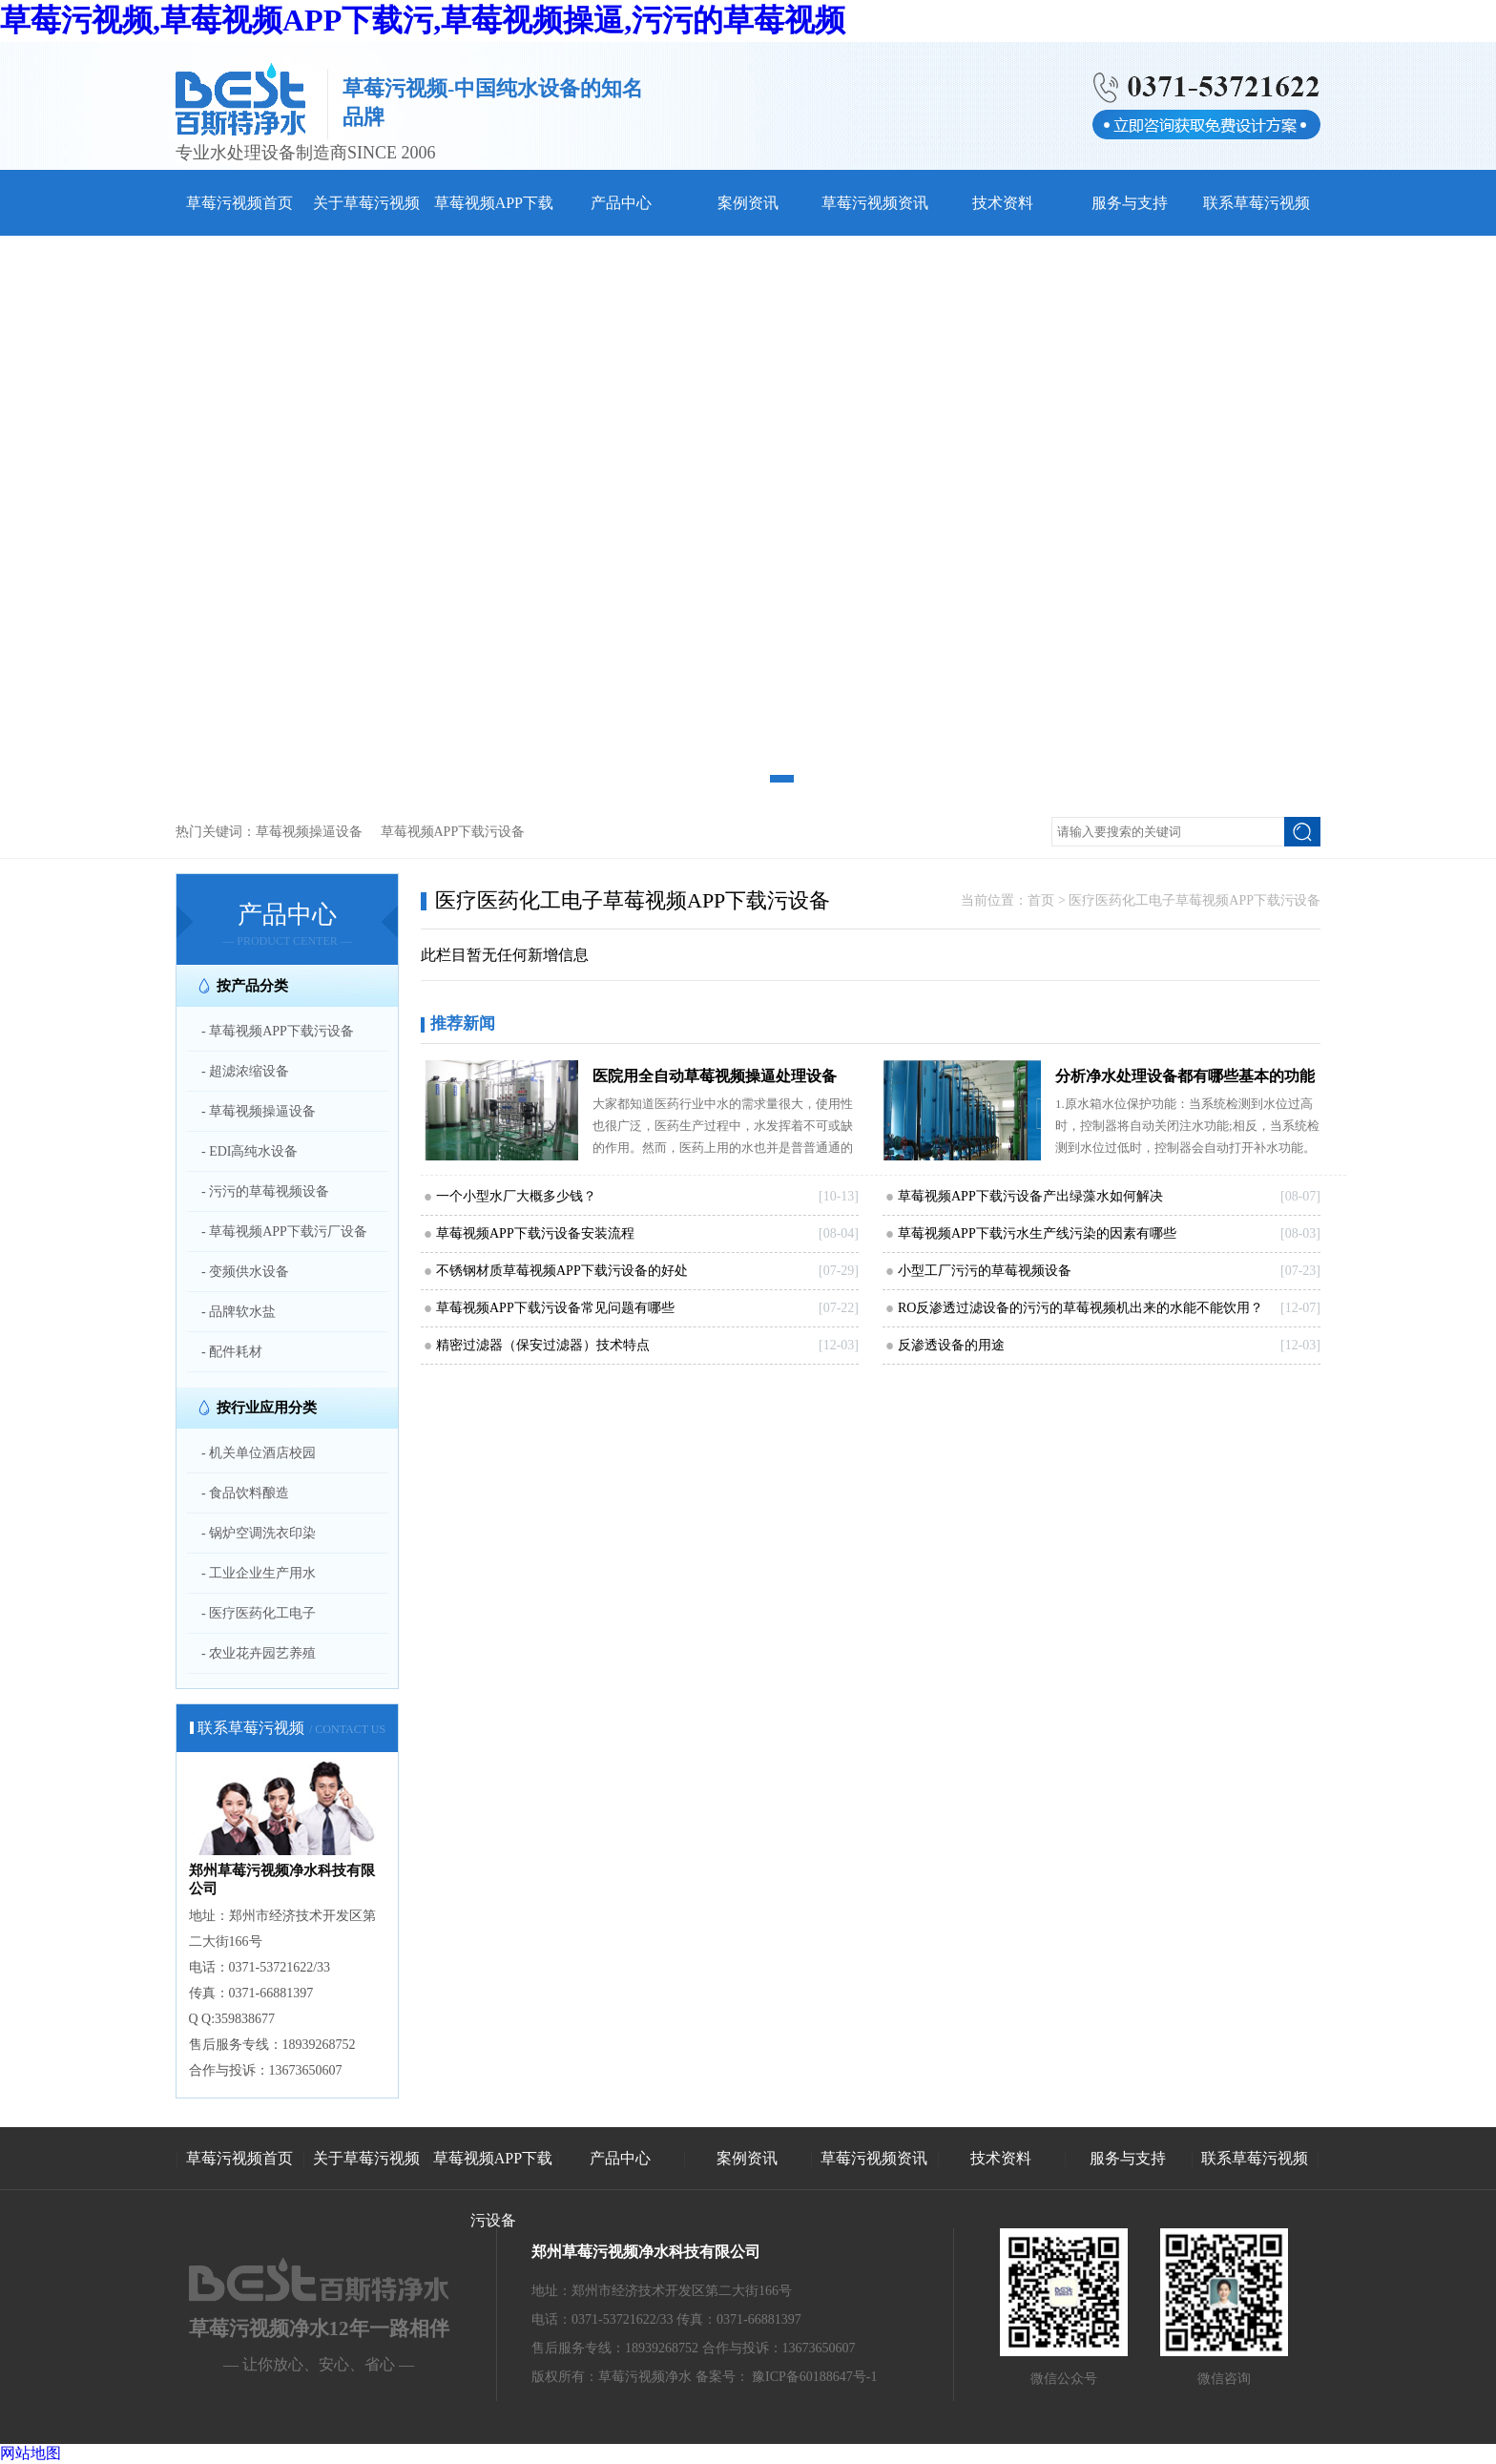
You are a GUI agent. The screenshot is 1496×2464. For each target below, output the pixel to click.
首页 (1041, 900)
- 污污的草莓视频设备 (265, 1191)
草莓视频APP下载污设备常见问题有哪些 (555, 1308)
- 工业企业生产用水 (258, 1573)
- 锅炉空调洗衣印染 (258, 1533)
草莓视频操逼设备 (309, 832)
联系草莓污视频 (1256, 203)
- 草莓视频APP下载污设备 (277, 1031)
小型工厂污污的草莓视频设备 (984, 1270)
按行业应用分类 (267, 1407)
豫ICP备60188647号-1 (814, 2377)
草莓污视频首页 (239, 203)
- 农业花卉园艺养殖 (258, 1653)
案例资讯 (748, 203)
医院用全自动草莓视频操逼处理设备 (714, 1076)
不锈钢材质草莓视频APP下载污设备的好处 (562, 1270)
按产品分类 (252, 985)
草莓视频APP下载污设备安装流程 (535, 1233)
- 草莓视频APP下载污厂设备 (284, 1231)
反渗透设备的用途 (951, 1345)
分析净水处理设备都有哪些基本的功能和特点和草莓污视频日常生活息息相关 (1185, 1080)
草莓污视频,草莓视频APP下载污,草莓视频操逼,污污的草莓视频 (422, 20)
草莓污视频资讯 (874, 203)
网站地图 (30, 2453)
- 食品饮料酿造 (245, 1493)
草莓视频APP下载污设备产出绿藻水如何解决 (1030, 1196)
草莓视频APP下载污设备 (453, 832)
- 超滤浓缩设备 (245, 1071)
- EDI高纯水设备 (250, 1151)
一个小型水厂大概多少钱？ (516, 1196)
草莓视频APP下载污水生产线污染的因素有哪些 (1037, 1233)
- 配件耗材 (231, 1352)
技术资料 (1002, 203)
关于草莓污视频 (366, 203)
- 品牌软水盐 (238, 1312)
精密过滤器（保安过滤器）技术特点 (543, 1345)
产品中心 (621, 203)
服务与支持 (1129, 203)
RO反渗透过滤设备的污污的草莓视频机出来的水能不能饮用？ (1080, 1308)
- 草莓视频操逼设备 (258, 1111)
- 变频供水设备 (245, 1271)
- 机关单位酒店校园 (258, 1453)
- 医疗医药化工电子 (258, 1613)
